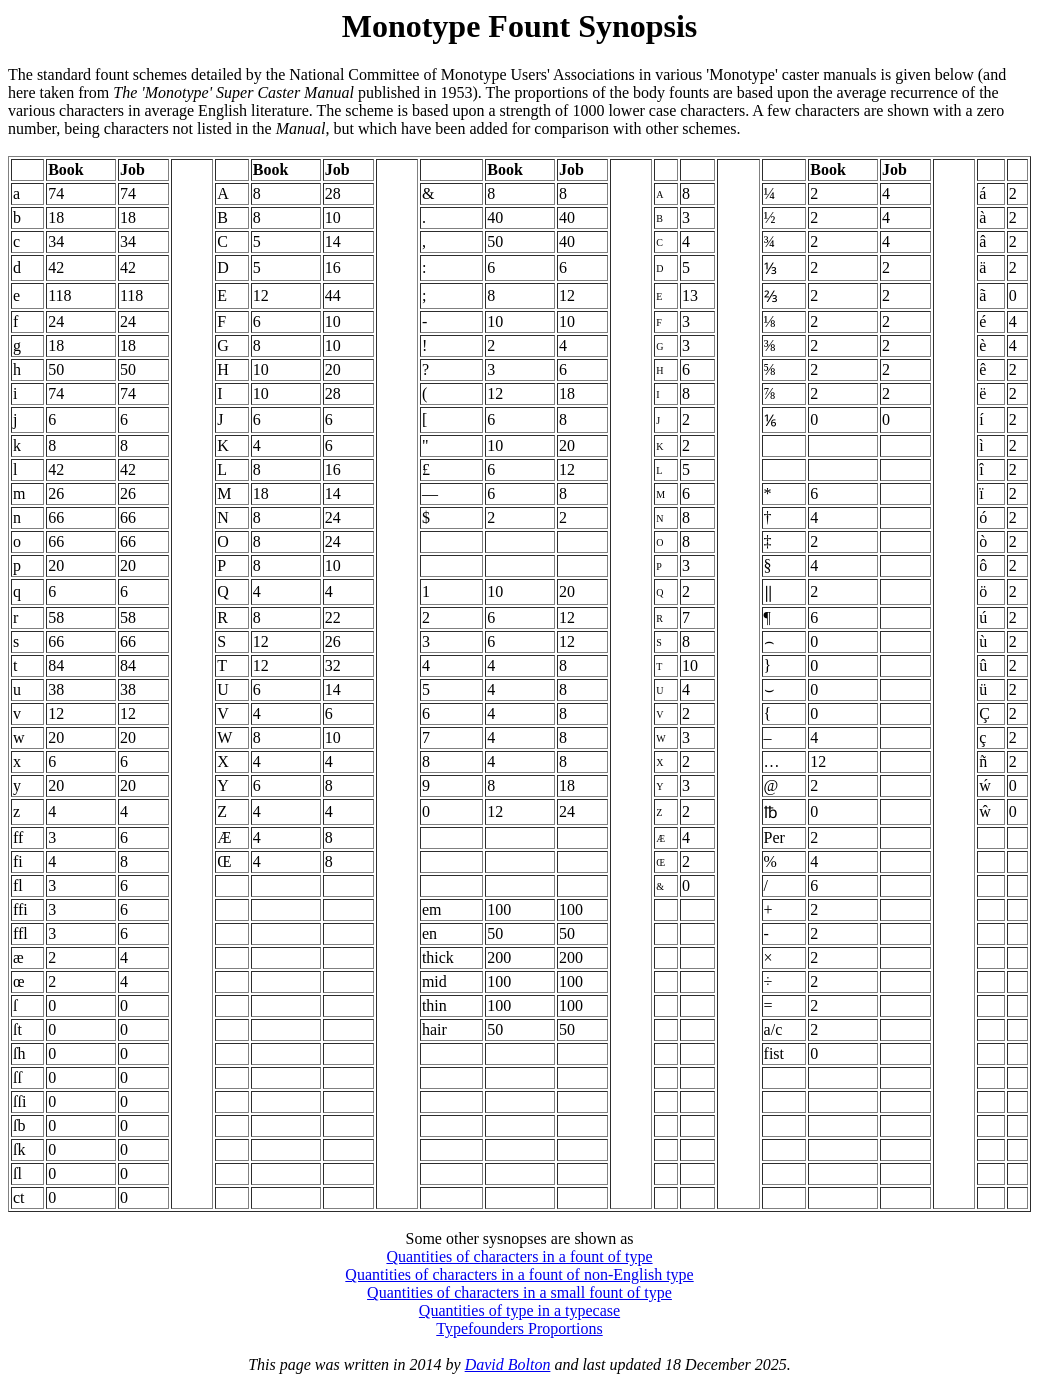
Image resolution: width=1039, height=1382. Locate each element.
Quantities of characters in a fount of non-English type (519, 1274)
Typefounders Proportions (519, 1328)
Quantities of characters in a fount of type (519, 1256)
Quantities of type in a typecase (519, 1310)
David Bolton (508, 1364)
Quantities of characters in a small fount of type (519, 1292)
